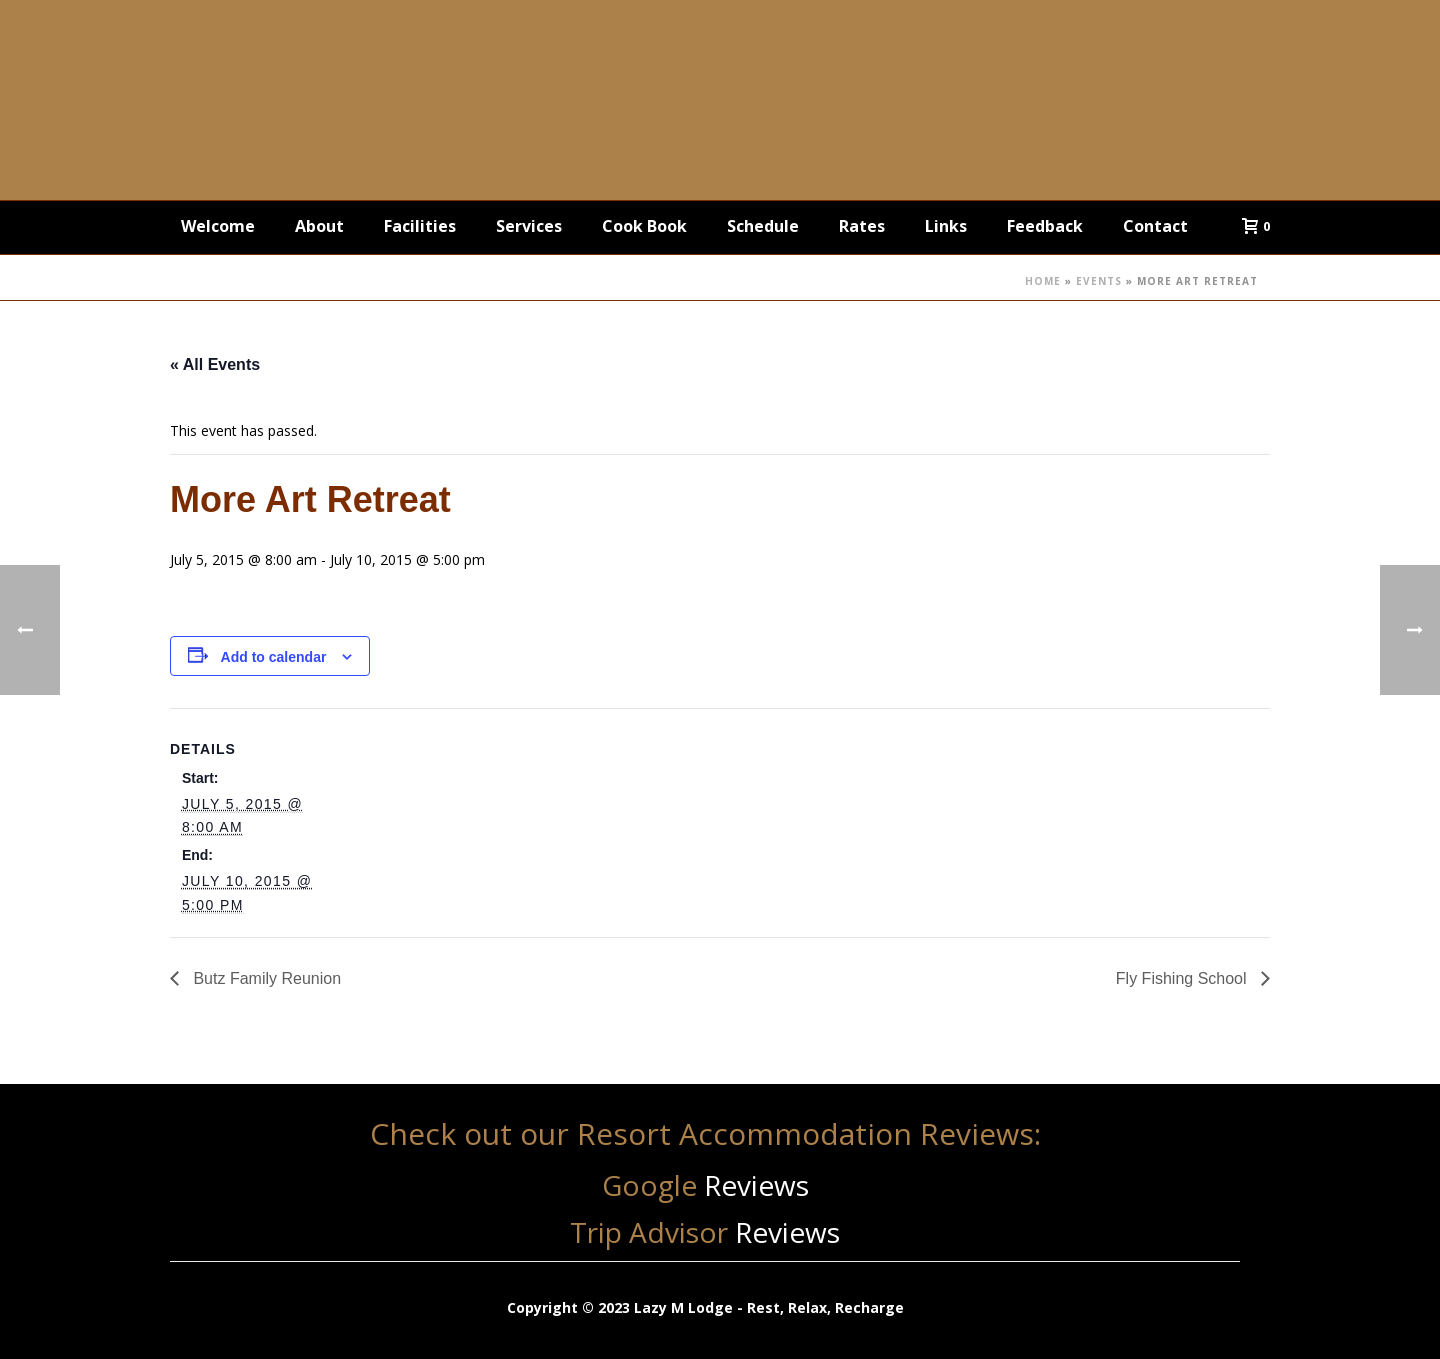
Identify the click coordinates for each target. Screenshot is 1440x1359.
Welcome (218, 226)
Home (1043, 281)
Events (1099, 281)
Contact (1155, 226)
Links (946, 226)
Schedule (763, 226)
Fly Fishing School (1183, 978)
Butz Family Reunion (265, 978)
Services (529, 226)
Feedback (1045, 226)
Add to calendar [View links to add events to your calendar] (274, 657)
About (319, 226)
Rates (862, 226)
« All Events (215, 364)
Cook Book (644, 226)
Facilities (420, 226)
